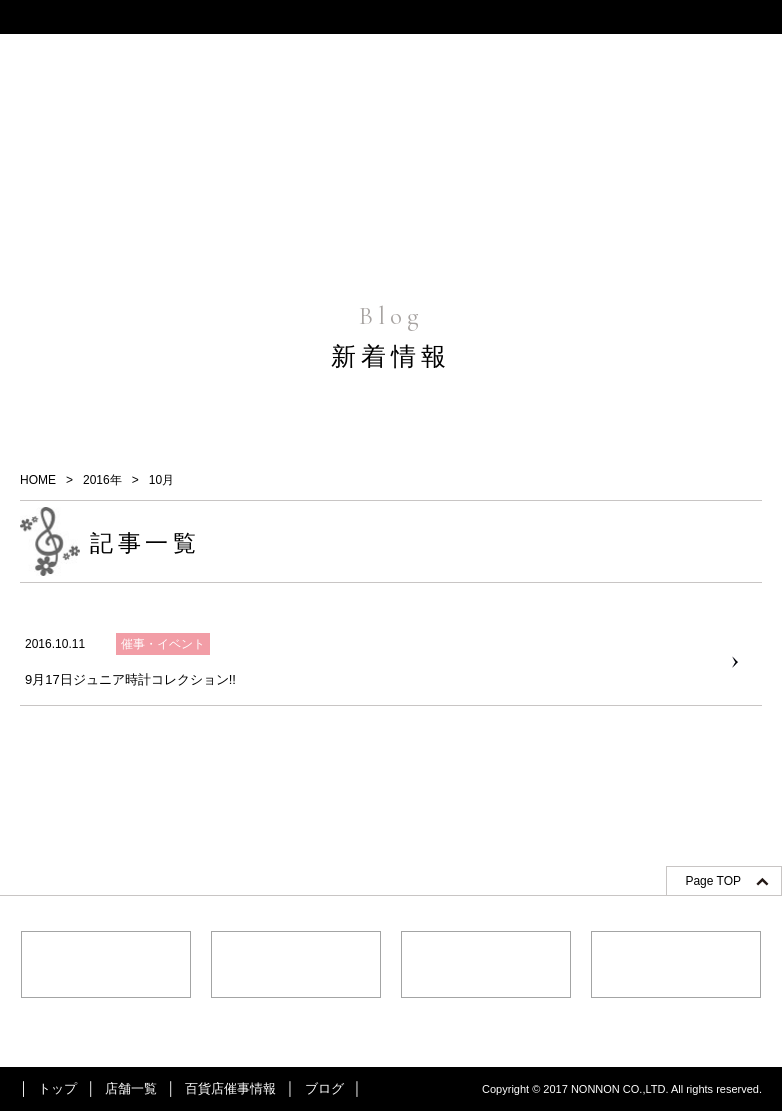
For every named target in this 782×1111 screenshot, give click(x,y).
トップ (57, 1088)
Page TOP (713, 881)
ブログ (324, 1088)
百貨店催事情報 (230, 1088)
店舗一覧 (131, 1088)
